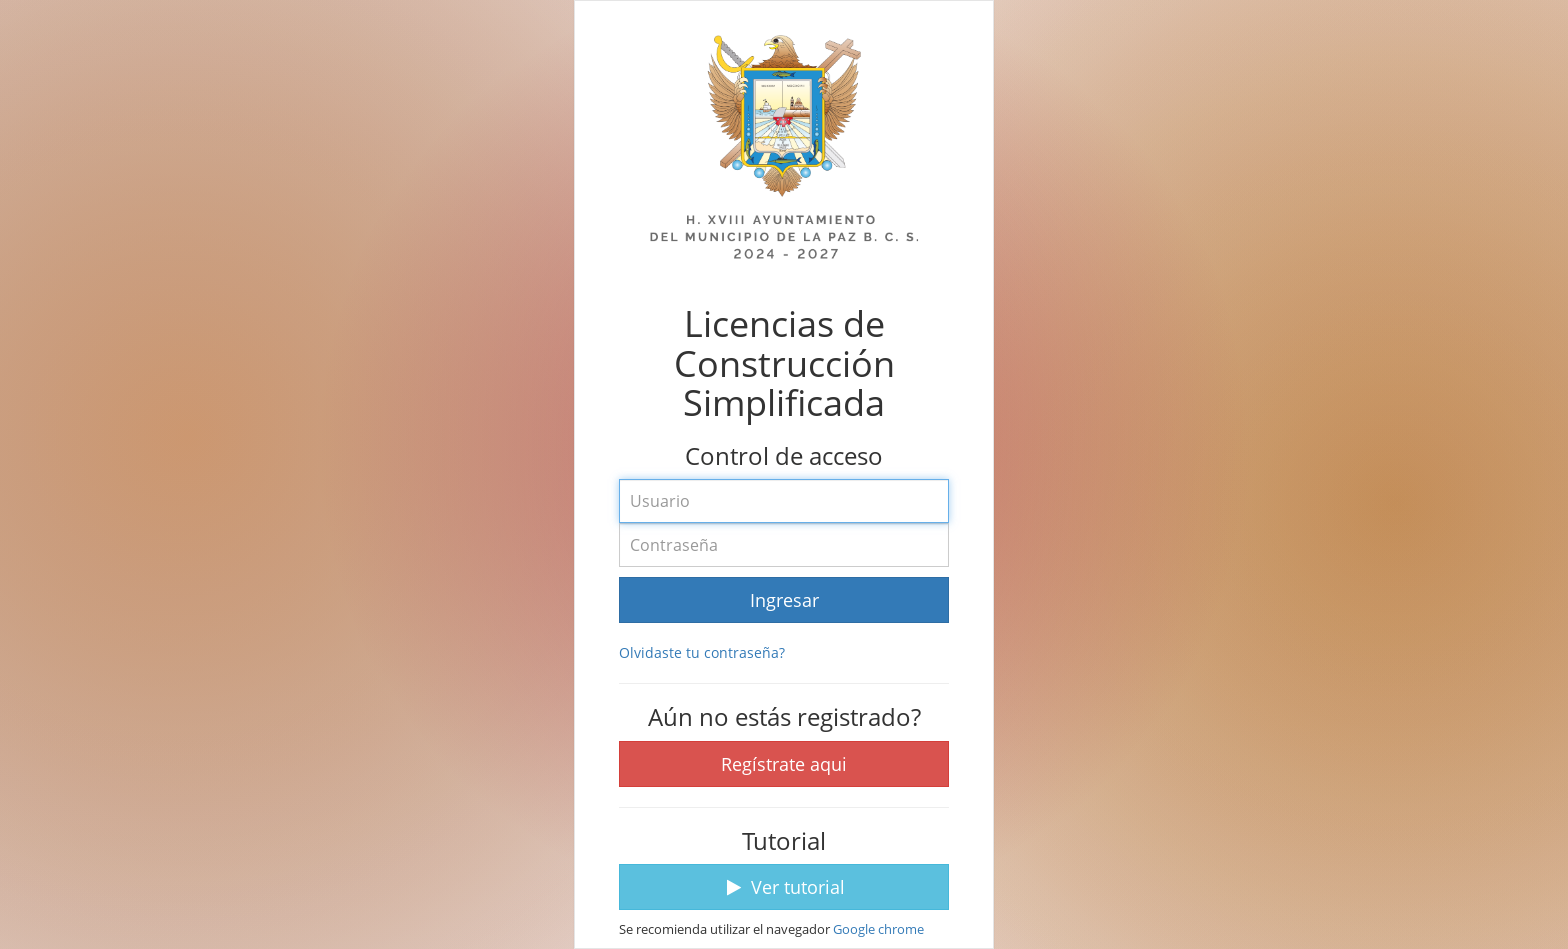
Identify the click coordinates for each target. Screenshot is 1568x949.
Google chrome (878, 929)
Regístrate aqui (784, 764)
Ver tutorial (784, 887)
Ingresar (784, 600)
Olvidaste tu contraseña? (702, 652)
